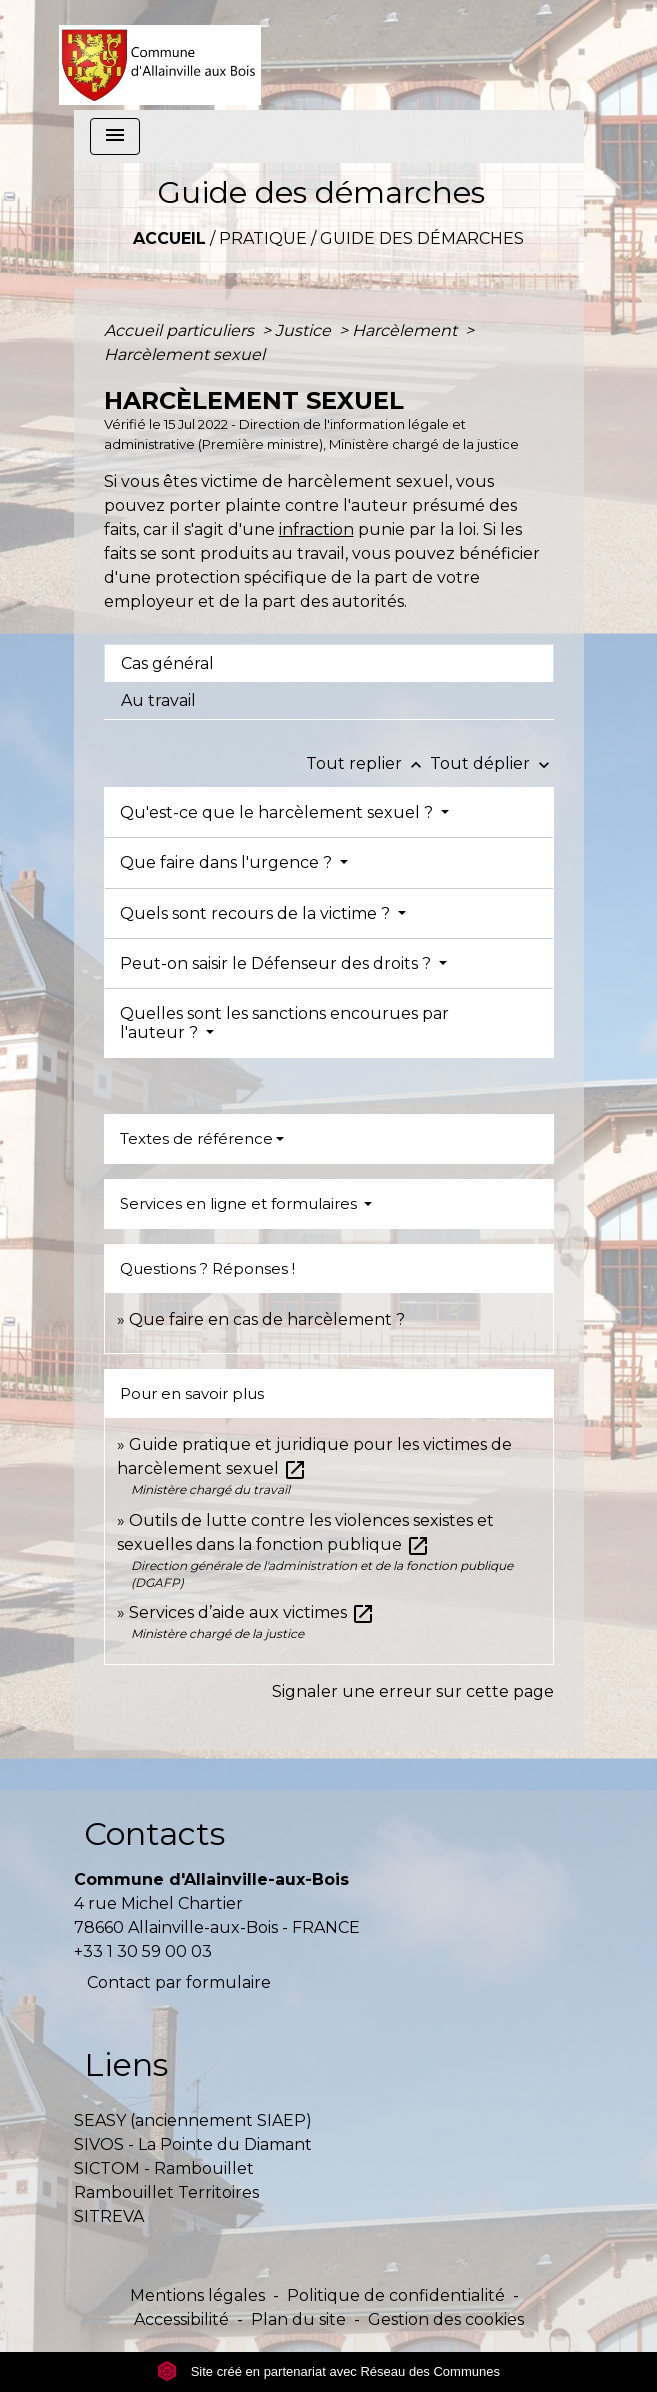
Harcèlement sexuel (184, 354)
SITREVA (109, 2216)
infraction (316, 529)
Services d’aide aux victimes (252, 1612)
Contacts (154, 1833)
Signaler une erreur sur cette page (413, 1691)
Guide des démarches (422, 238)
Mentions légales (197, 2295)
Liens (126, 2064)
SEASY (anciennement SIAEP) (193, 2120)
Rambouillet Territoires (166, 2192)
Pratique (263, 238)
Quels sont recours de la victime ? (257, 913)
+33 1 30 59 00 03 (143, 1951)
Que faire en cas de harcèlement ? (267, 1319)
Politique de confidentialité (396, 2295)
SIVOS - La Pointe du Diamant (193, 2144)
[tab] (329, 663)
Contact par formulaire (179, 1982)
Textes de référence (196, 1138)
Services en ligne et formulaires (240, 1203)
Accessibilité (181, 2319)
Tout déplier (492, 763)
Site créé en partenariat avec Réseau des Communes (328, 2371)
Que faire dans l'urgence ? (228, 862)
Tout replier (368, 763)
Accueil (169, 238)
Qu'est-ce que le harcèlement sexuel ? (278, 812)
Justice (305, 330)
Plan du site (298, 2319)
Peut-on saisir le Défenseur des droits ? (277, 963)
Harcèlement (406, 330)
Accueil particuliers (181, 330)
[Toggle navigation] (115, 136)
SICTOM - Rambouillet (164, 2168)
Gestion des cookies (446, 2319)
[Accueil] (160, 55)
